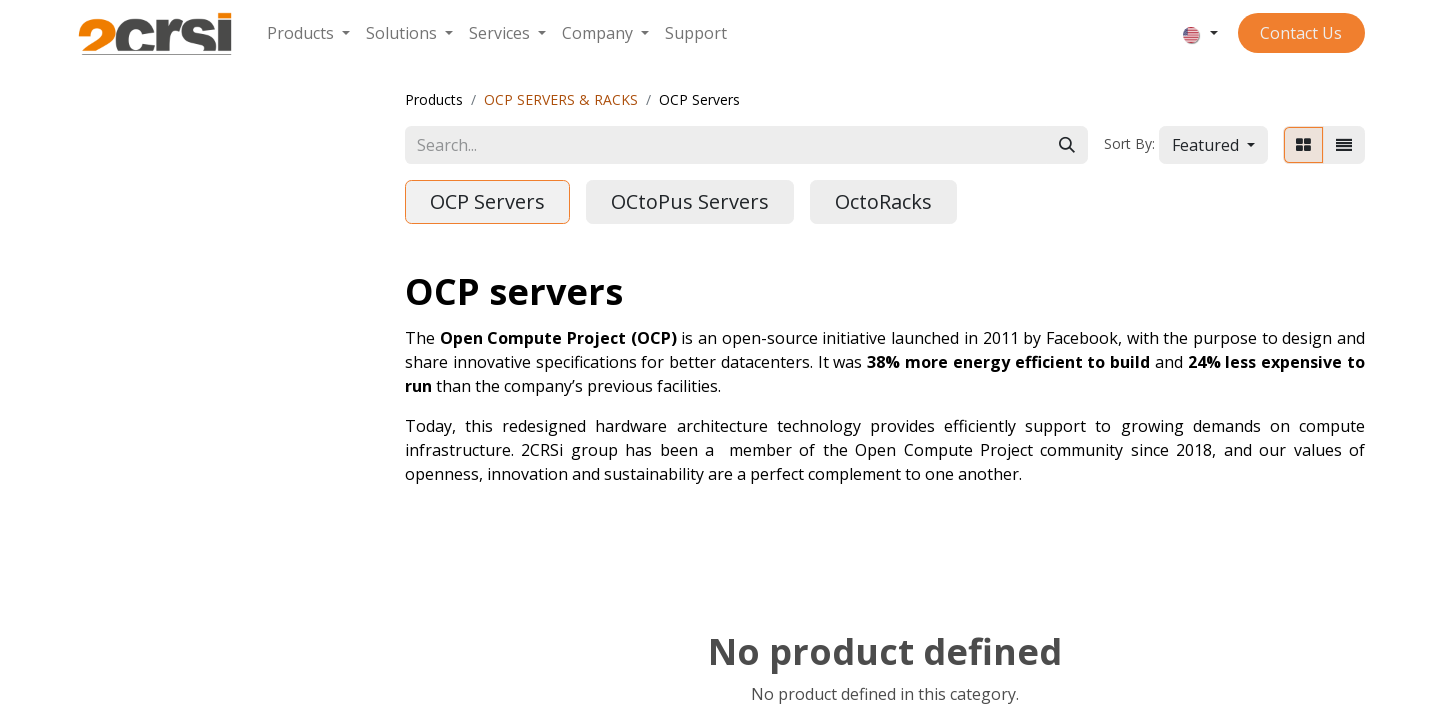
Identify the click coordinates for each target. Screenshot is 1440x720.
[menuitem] (308, 33)
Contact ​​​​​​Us (1301, 33)
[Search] (1067, 145)
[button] (1213, 145)
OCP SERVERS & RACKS (561, 99)
